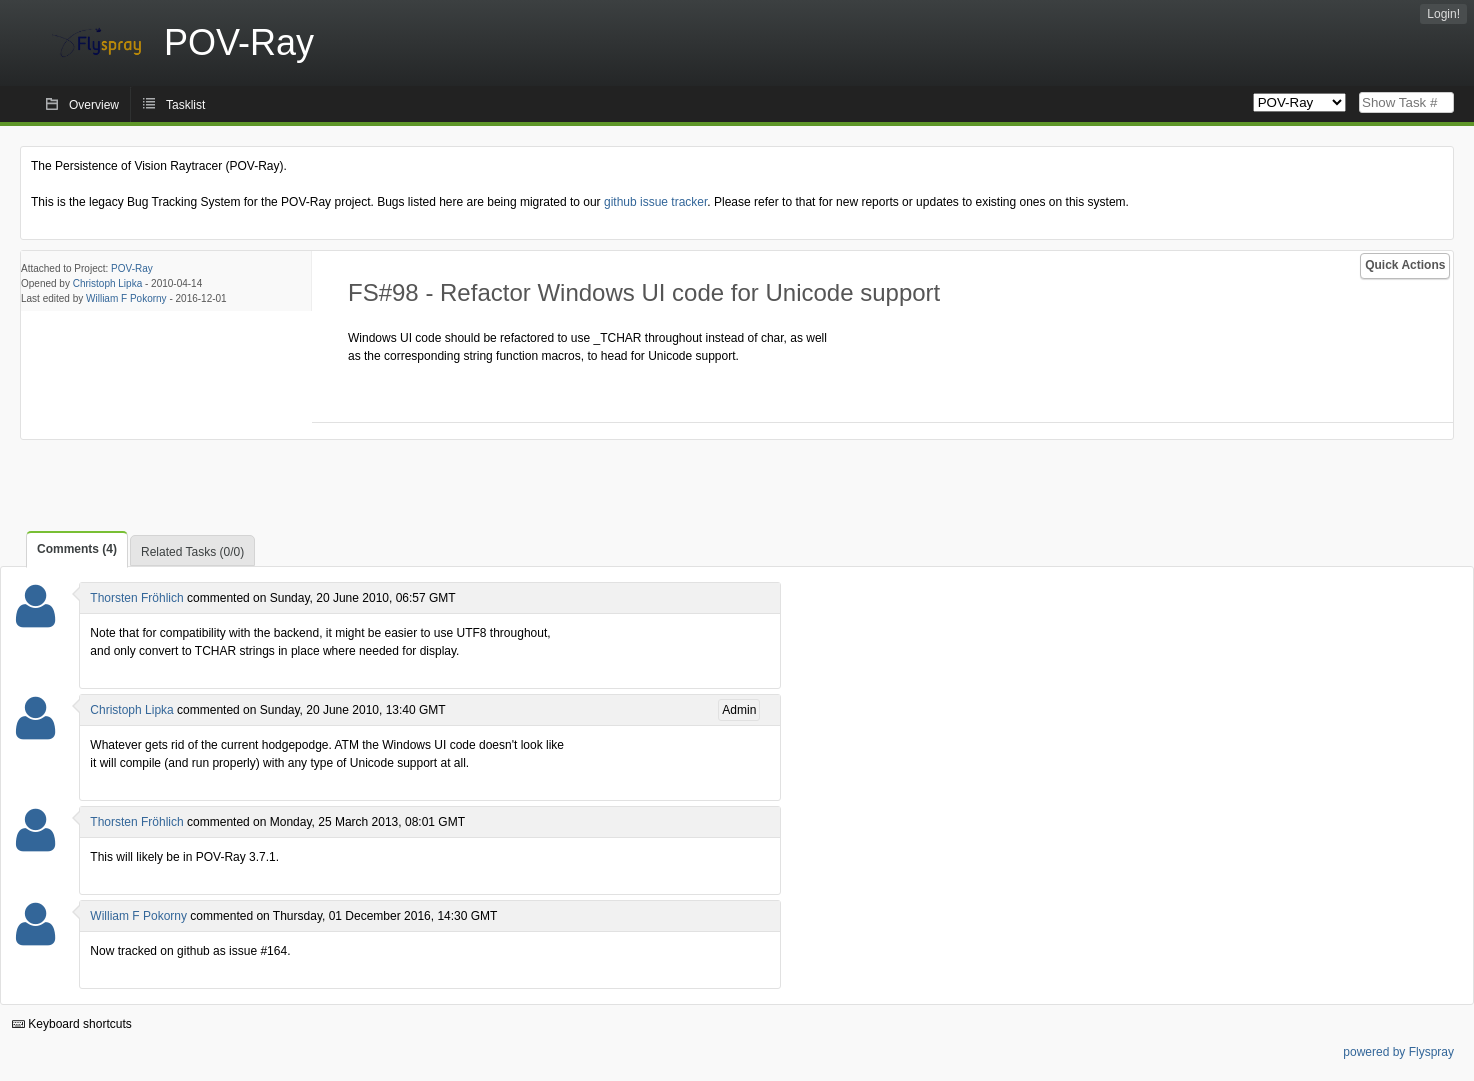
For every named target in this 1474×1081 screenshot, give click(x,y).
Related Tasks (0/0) (192, 552)
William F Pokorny (126, 298)
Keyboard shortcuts (72, 1024)
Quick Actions (1405, 265)
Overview (94, 105)
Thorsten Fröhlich (136, 598)
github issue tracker (655, 202)
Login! (1443, 14)
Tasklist (185, 105)
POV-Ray (132, 268)
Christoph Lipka (107, 283)
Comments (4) (77, 549)
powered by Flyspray (1398, 1052)
